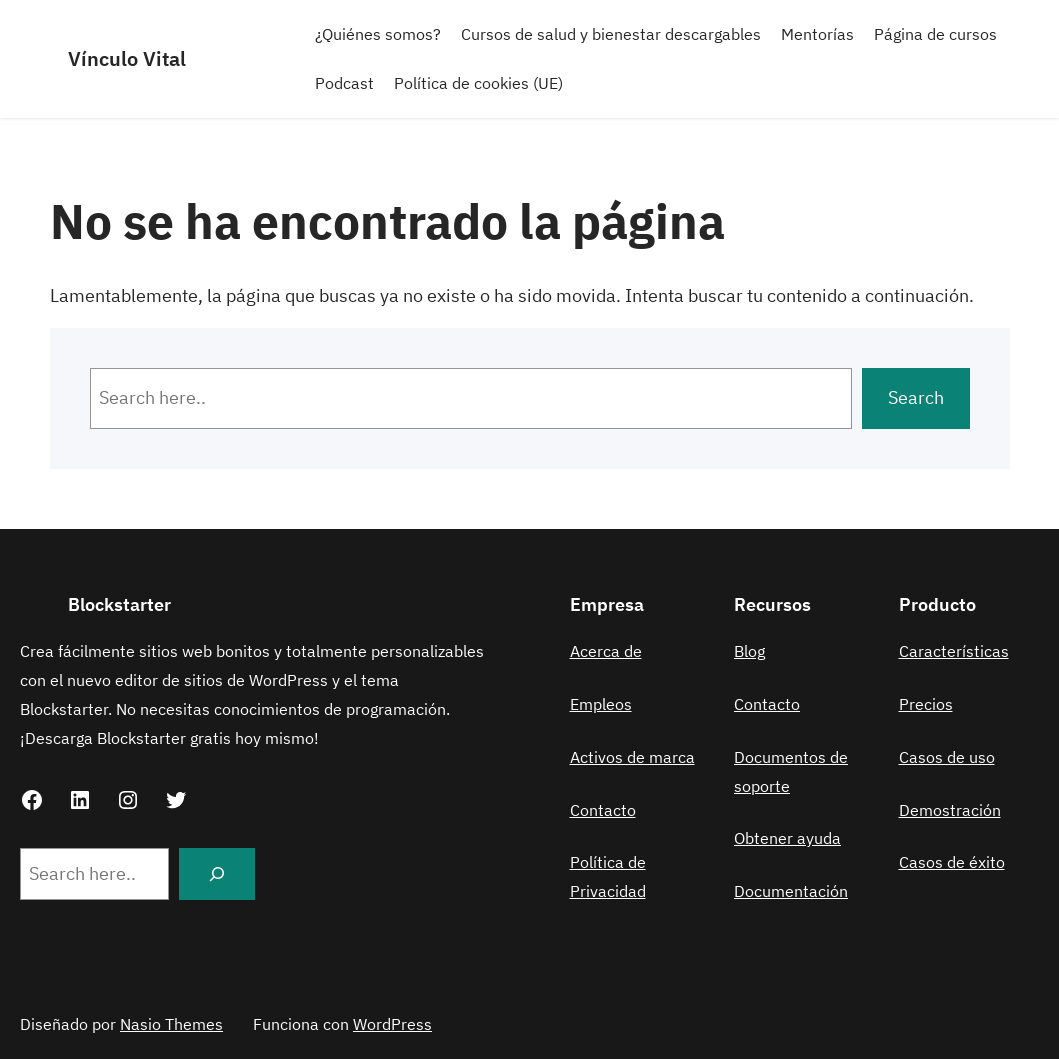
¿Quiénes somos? (378, 34)
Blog (749, 651)
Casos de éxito (952, 862)
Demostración (950, 810)
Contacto (603, 810)
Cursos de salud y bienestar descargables (611, 34)
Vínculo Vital (127, 58)
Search (916, 397)
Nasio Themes (171, 1024)
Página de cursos (935, 34)
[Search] (217, 874)
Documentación (791, 891)
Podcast (344, 83)
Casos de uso (947, 757)
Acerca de (606, 651)
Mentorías (817, 34)
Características (954, 651)
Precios (926, 704)
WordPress (392, 1024)
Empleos (601, 704)
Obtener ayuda (787, 838)
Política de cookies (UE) (478, 83)
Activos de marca (632, 757)
